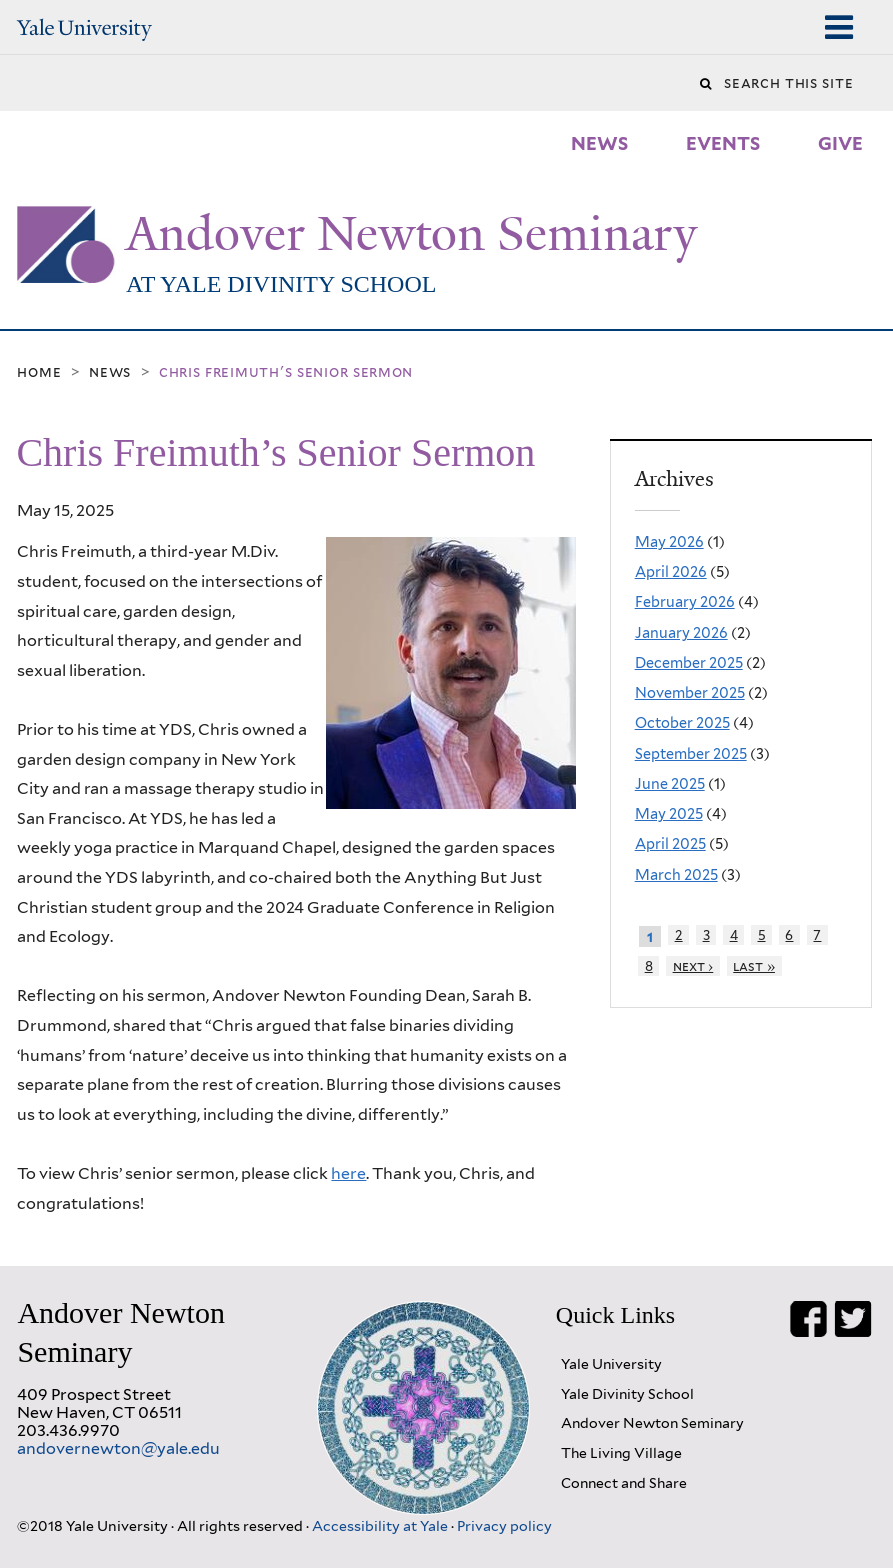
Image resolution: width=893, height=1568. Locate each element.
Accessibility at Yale (381, 1525)
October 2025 (682, 722)
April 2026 (671, 571)
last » (754, 966)
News (110, 372)
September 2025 (691, 753)
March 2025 (676, 874)
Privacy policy (504, 1525)
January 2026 (681, 632)
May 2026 (669, 541)
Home (39, 372)
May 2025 (669, 813)
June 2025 (670, 783)
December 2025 (689, 662)
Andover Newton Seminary (411, 234)
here (348, 1173)
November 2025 (690, 692)
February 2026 (685, 601)
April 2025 (670, 843)
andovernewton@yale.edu (118, 1448)
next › (693, 966)
